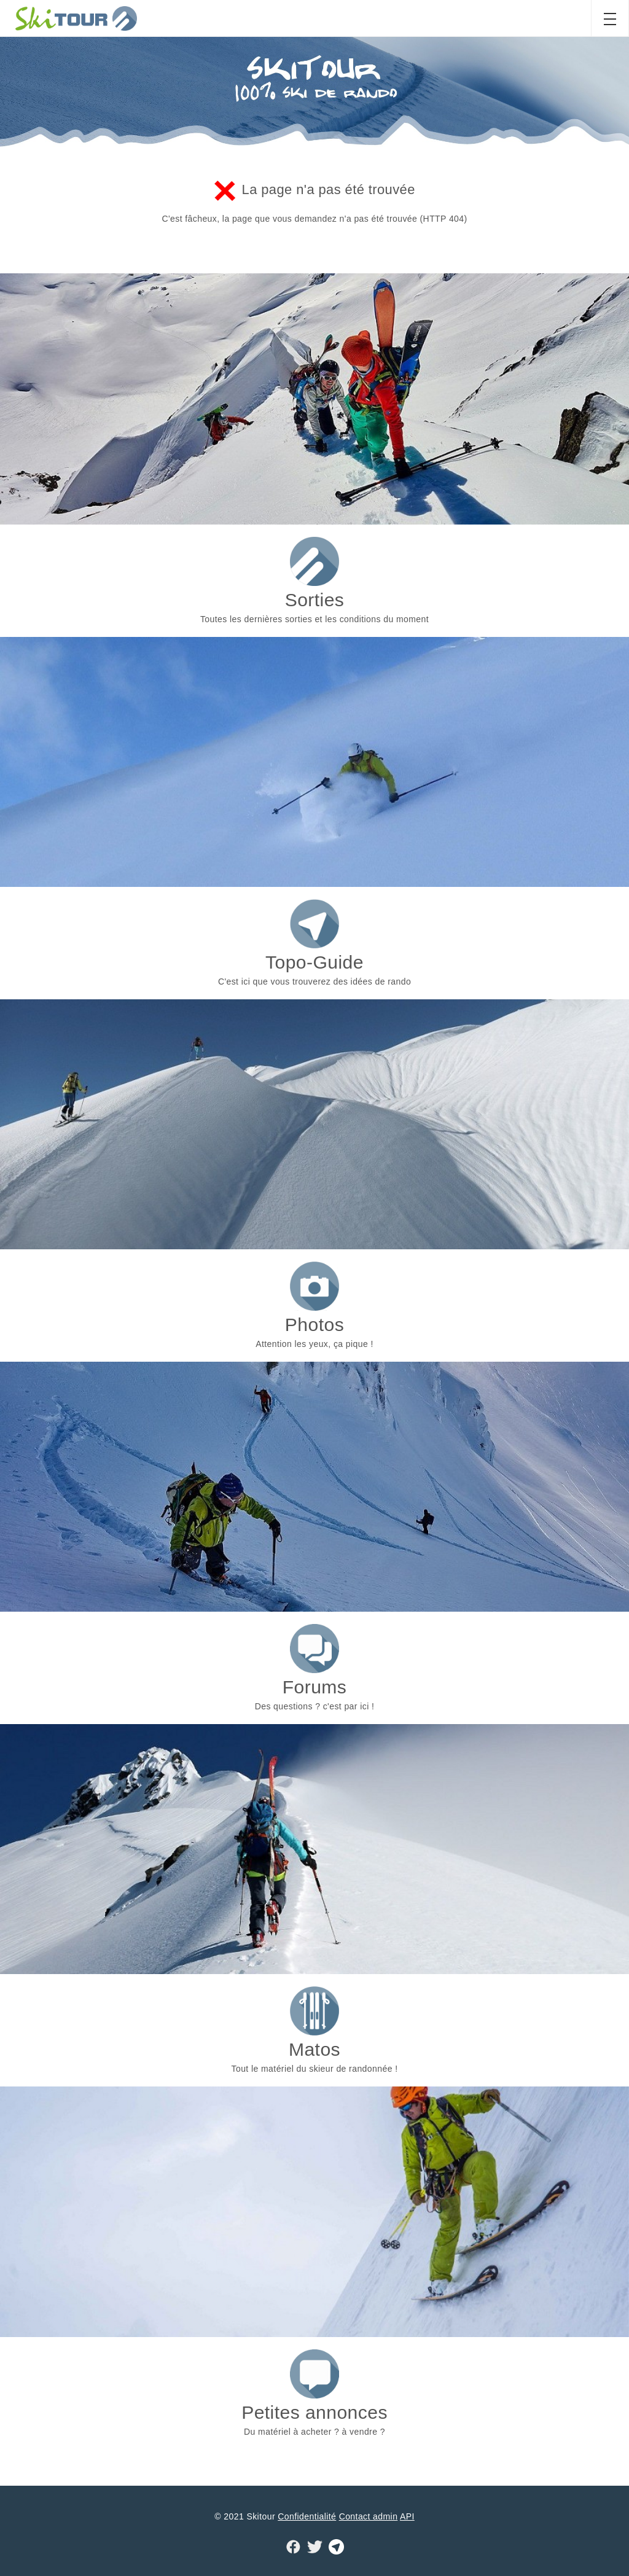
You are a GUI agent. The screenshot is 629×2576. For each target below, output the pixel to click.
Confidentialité (307, 2516)
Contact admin (368, 2516)
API (407, 2516)
